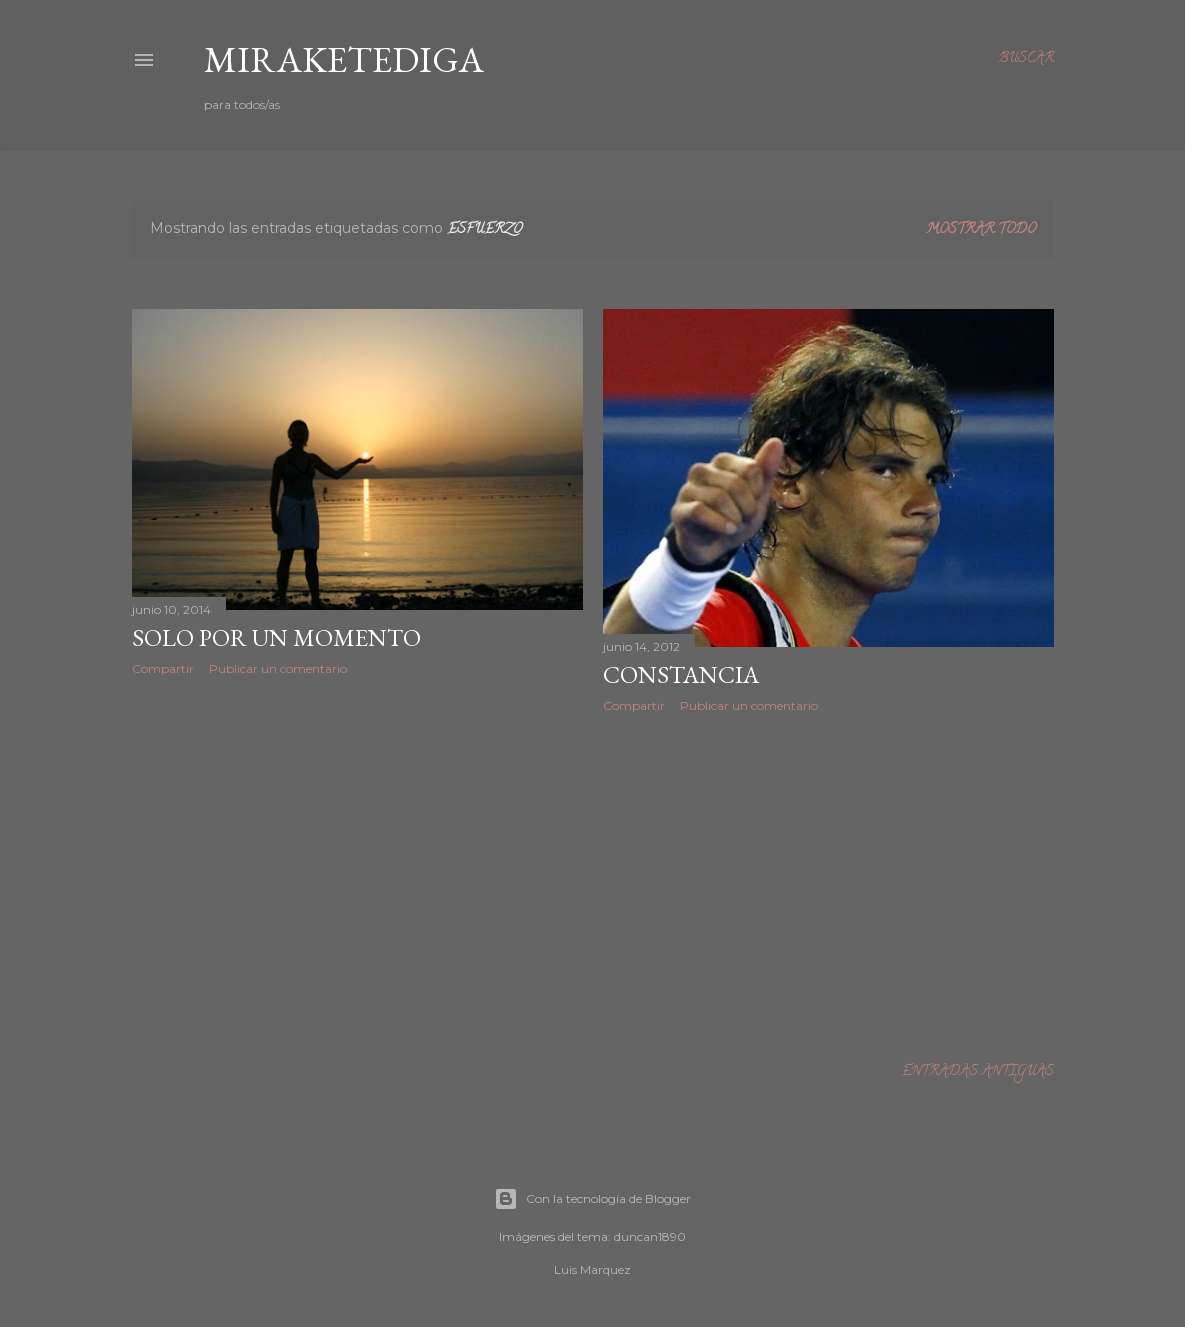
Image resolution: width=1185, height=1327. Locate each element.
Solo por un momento (276, 637)
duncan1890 (650, 1236)
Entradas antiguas (977, 1072)
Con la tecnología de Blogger (592, 1199)
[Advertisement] (357, 866)
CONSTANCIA (681, 674)
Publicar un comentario (278, 668)
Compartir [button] (163, 668)
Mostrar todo (981, 230)
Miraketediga (344, 59)
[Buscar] (1026, 60)
